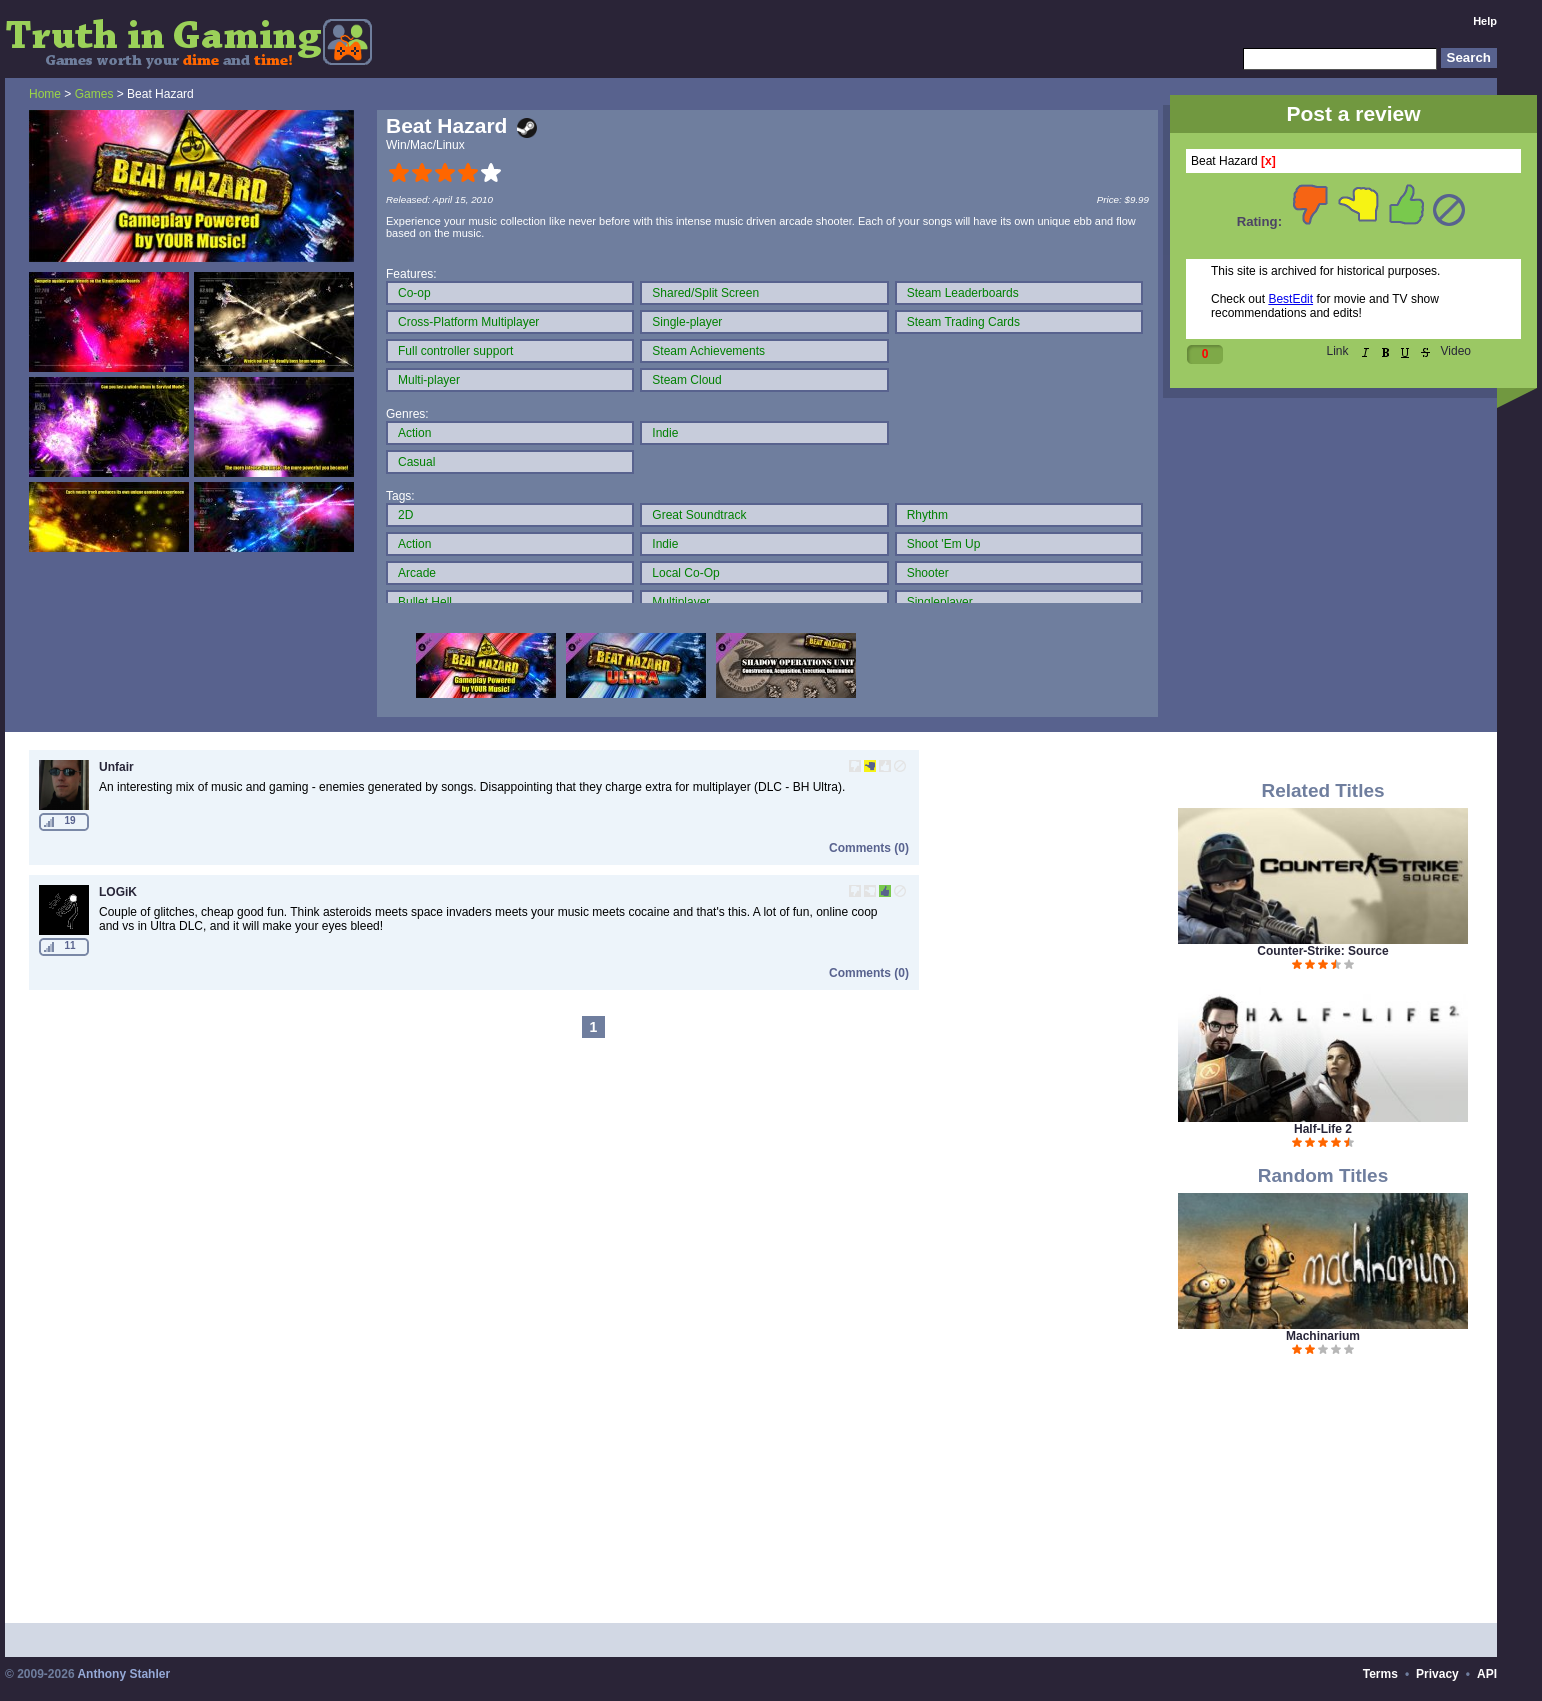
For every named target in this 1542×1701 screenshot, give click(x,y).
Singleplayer (940, 602)
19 (69, 820)
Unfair (116, 767)
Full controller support (455, 351)
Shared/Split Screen (705, 293)
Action (414, 433)
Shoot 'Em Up (944, 544)
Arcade (417, 573)
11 (69, 945)
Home (45, 94)
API (1487, 1674)
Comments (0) (869, 848)
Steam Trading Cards (963, 322)
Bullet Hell (425, 602)
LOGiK (118, 892)
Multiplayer (681, 602)
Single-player (687, 322)
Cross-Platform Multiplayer (468, 322)
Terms (1380, 1674)
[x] (1268, 161)
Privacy (1437, 1674)
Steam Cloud (686, 380)
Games (94, 94)
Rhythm (927, 515)
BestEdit (1290, 299)
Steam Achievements (708, 351)
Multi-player (429, 380)
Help (1485, 21)
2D (405, 515)
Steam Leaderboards (963, 293)
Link (1338, 351)
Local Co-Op (685, 573)
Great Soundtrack (699, 515)
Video (1456, 351)
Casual (416, 462)
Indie (665, 433)
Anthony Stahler (123, 1674)
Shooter (928, 573)
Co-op (414, 293)
